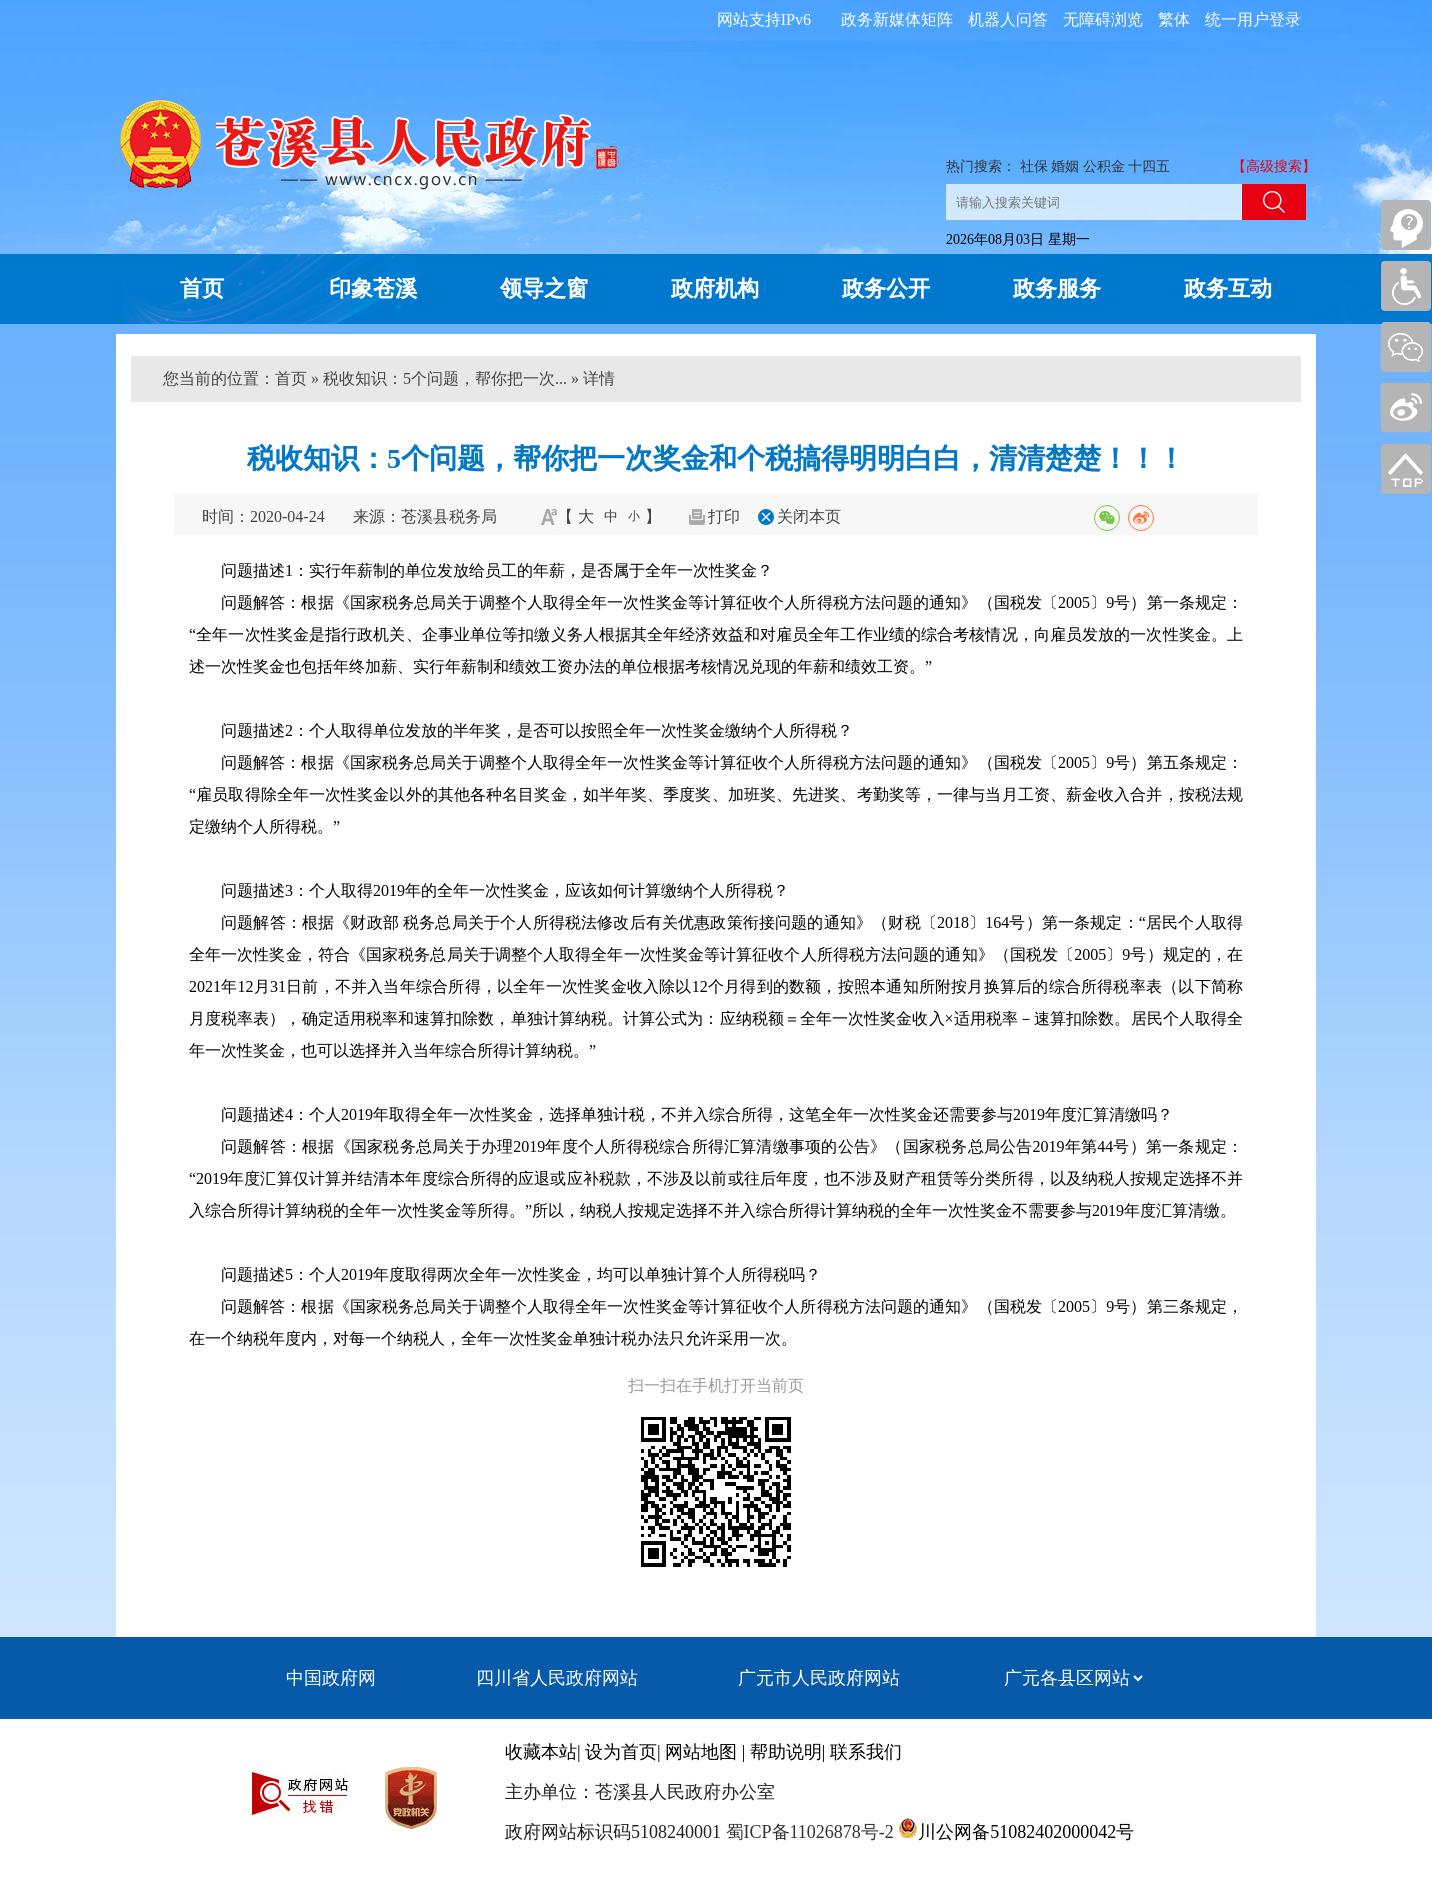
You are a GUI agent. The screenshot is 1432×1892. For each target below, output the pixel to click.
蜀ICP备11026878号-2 (807, 1832)
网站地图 (701, 1752)
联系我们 (866, 1752)
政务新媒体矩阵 (897, 19)
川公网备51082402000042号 (1026, 1832)
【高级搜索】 (1274, 166)
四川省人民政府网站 (557, 1678)
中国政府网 (331, 1678)
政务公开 (886, 288)
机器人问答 (1008, 19)
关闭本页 (809, 516)
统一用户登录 (1253, 19)
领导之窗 (544, 288)
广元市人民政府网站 (819, 1678)
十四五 (1149, 166)
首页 (202, 288)
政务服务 (1057, 288)
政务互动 (1228, 288)
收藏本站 (541, 1752)
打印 (724, 516)
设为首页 (621, 1752)
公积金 (1104, 166)
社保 (1034, 166)
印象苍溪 (373, 288)
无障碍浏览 (1103, 19)
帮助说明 (786, 1752)
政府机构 (715, 288)
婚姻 (1065, 166)
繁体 (1174, 19)
